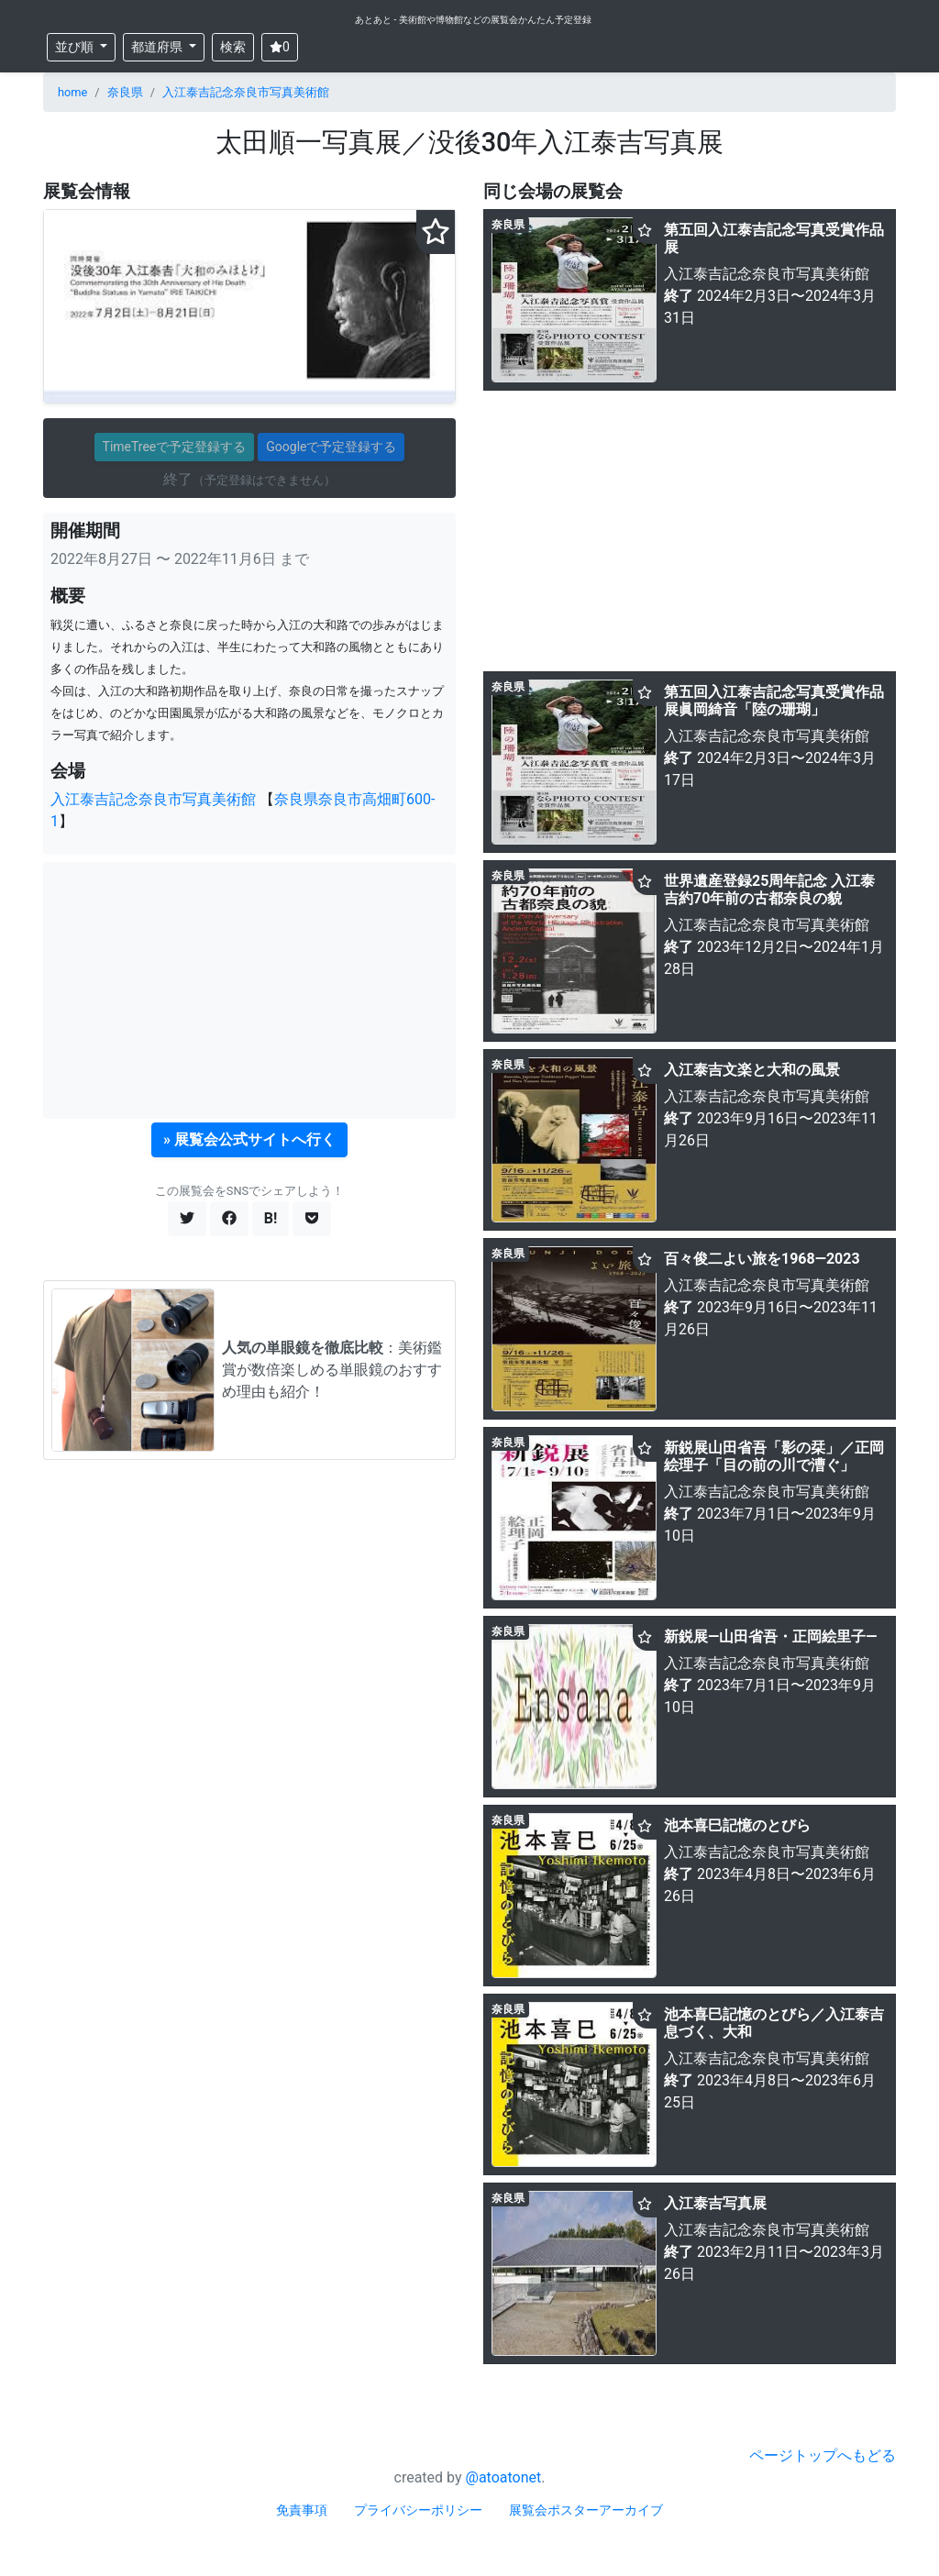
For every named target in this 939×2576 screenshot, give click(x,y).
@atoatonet (504, 2477)
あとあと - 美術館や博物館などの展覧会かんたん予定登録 (473, 20)
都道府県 (158, 46)
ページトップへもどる (822, 2455)
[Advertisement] (249, 990)
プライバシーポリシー (418, 2510)
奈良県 (125, 92)
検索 (233, 46)
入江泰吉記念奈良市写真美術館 (245, 92)
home (72, 92)
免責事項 (301, 2510)
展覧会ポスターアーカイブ (586, 2510)
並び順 (75, 46)
